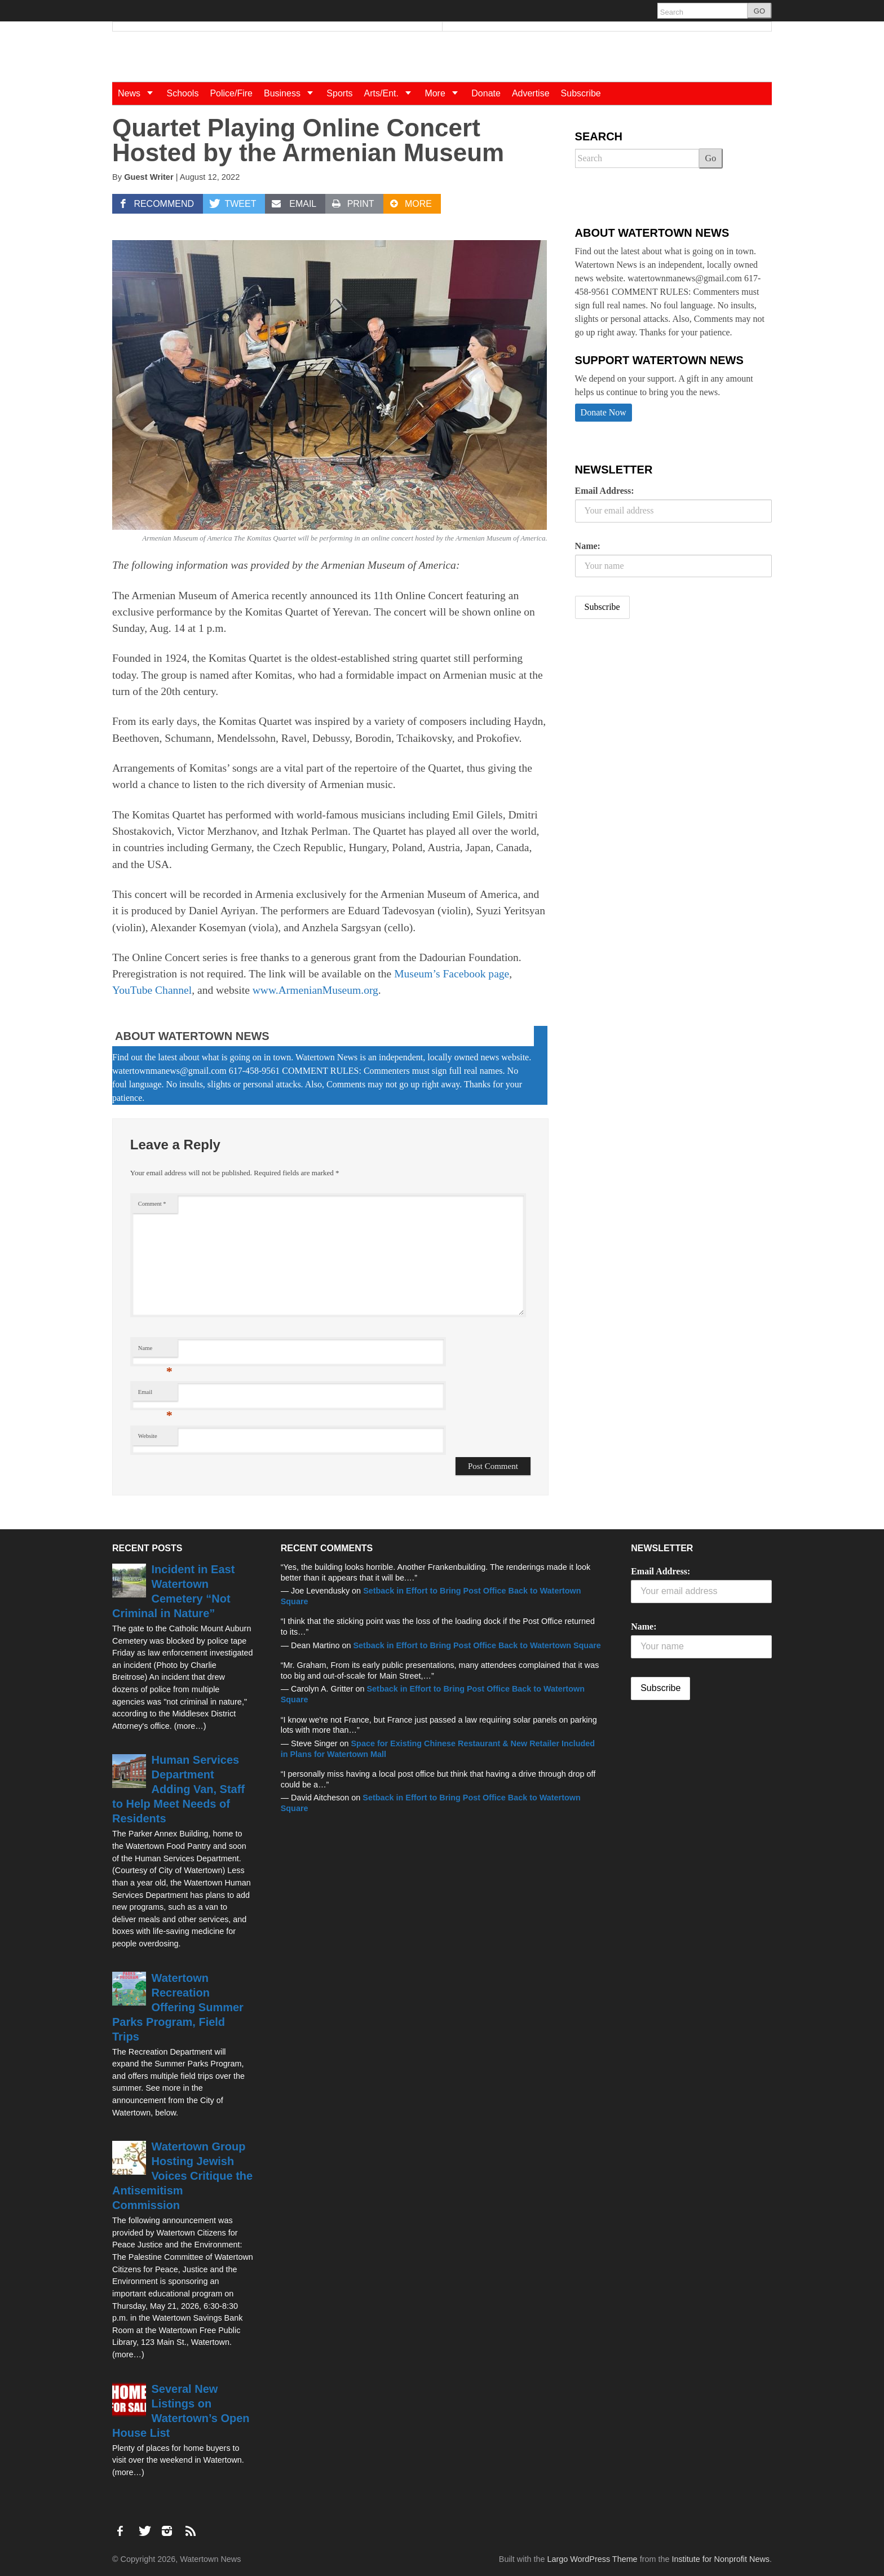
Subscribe (581, 93)
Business (292, 93)
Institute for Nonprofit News (720, 2559)
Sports (339, 93)
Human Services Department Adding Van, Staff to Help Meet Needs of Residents (178, 1789)
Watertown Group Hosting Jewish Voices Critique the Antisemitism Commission (182, 2175)
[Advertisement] (659, 716)
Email (155, 1395)
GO (759, 11)
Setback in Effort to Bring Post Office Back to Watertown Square (477, 1645)
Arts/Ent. (391, 93)
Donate (486, 93)
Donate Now (603, 412)
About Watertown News (192, 1036)
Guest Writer (149, 177)
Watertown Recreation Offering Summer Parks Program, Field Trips (178, 2007)
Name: (587, 546)
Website (147, 1436)
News (139, 93)
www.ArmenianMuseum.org (315, 990)
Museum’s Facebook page (451, 974)
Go (711, 158)
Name (155, 1351)
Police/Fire (231, 93)
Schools (182, 93)
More (445, 93)
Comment (152, 1204)
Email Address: (604, 490)
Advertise (531, 93)
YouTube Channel (152, 990)
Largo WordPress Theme (592, 2559)
